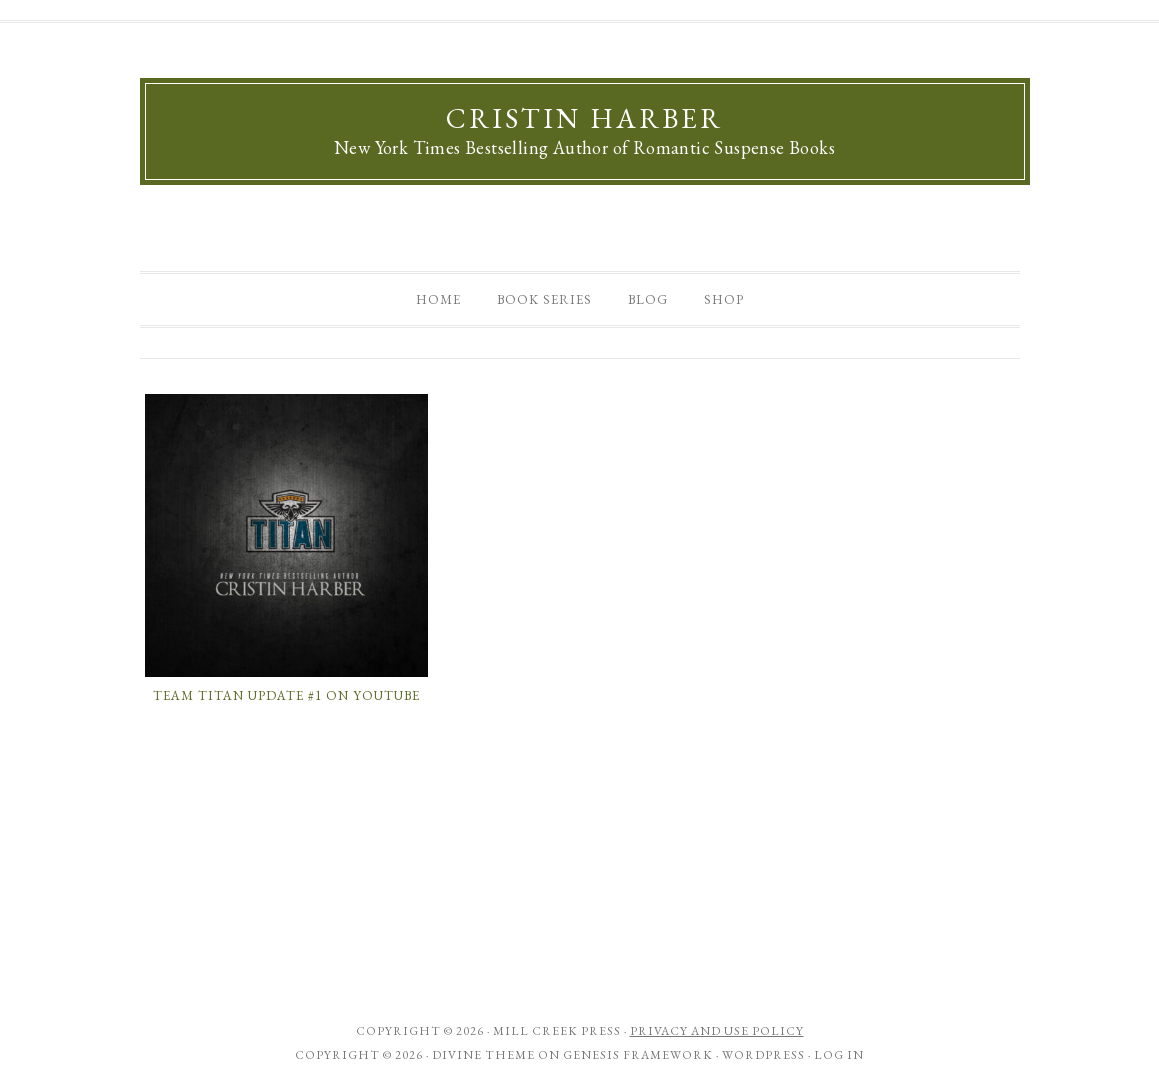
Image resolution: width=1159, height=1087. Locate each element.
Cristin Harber (584, 118)
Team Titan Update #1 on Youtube (286, 695)
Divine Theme (483, 1055)
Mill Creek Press (557, 1031)
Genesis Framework (638, 1055)
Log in (839, 1055)
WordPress (763, 1055)
